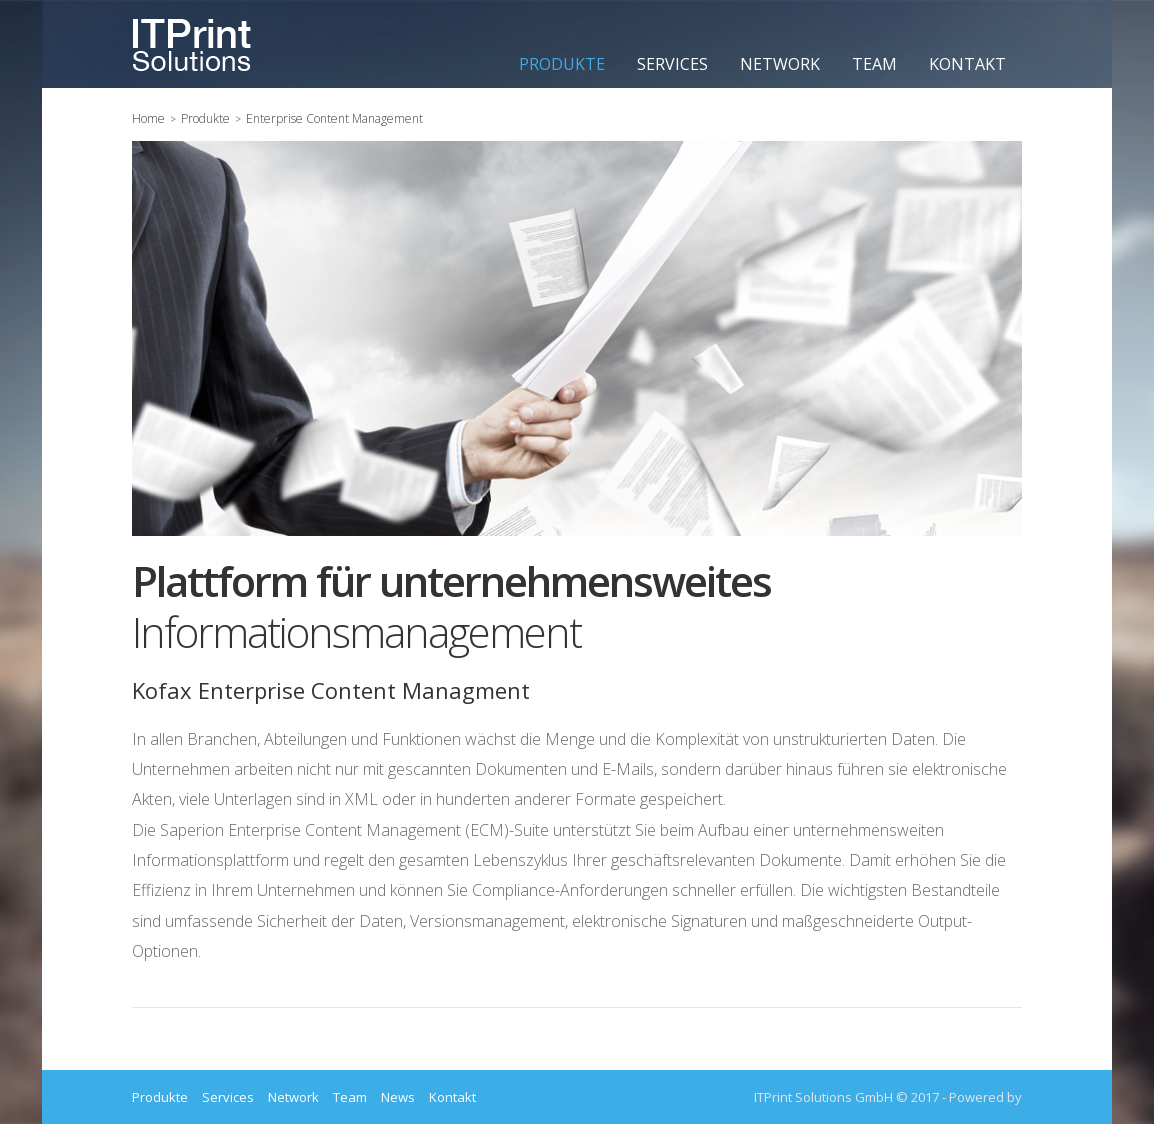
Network (780, 64)
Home (148, 118)
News (398, 1097)
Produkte (562, 64)
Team (874, 64)
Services (672, 64)
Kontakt (967, 64)
